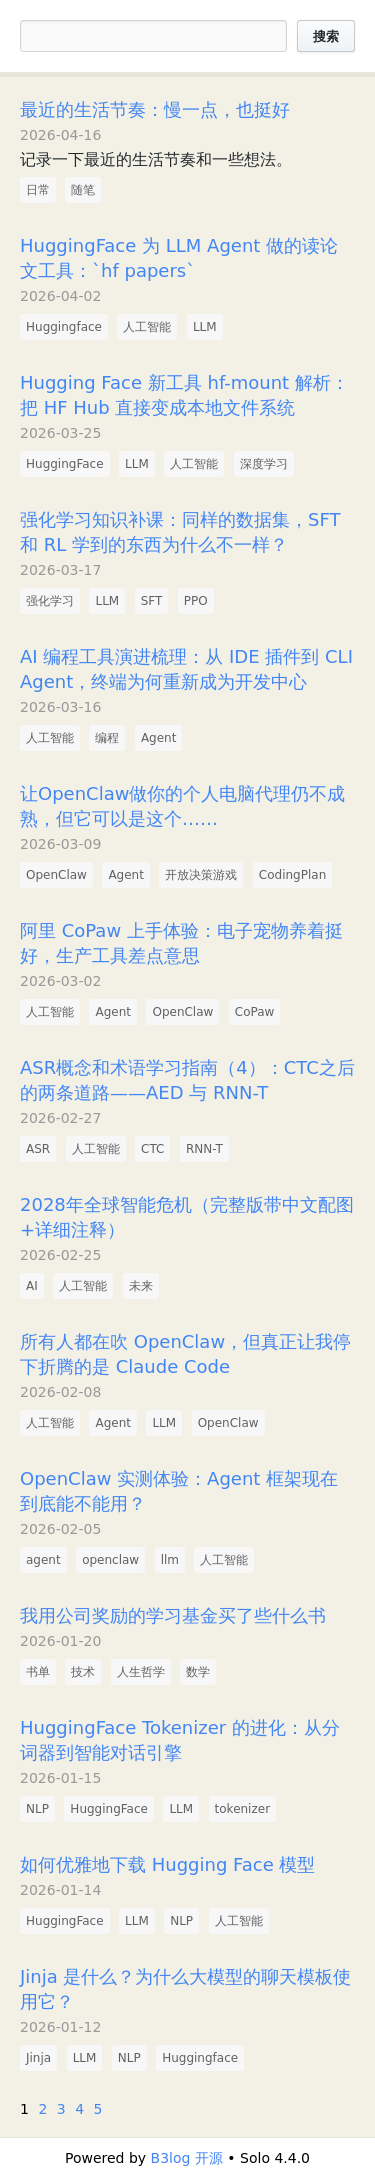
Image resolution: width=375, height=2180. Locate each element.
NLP (37, 1809)
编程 (107, 738)
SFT (152, 601)
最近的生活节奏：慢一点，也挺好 (155, 109)
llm (170, 1560)
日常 (38, 190)
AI (32, 1286)
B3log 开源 (187, 2158)
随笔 (83, 190)
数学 (198, 1672)
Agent (159, 738)
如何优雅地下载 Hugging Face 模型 (168, 1864)
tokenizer (243, 1809)
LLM (205, 327)
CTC (152, 1149)
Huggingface (64, 327)
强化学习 (50, 601)
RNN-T (204, 1149)
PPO (196, 601)
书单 (38, 1672)
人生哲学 (141, 1672)
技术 (83, 1672)
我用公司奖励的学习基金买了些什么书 (173, 1615)
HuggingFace (65, 464)
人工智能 (147, 327)
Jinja (38, 2058)
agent (43, 1560)
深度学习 (264, 464)
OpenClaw (56, 875)
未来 (141, 1286)
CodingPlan (292, 875)
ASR (38, 1149)
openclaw (110, 1560)
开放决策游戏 (201, 875)
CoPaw (255, 1012)
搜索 (326, 36)
